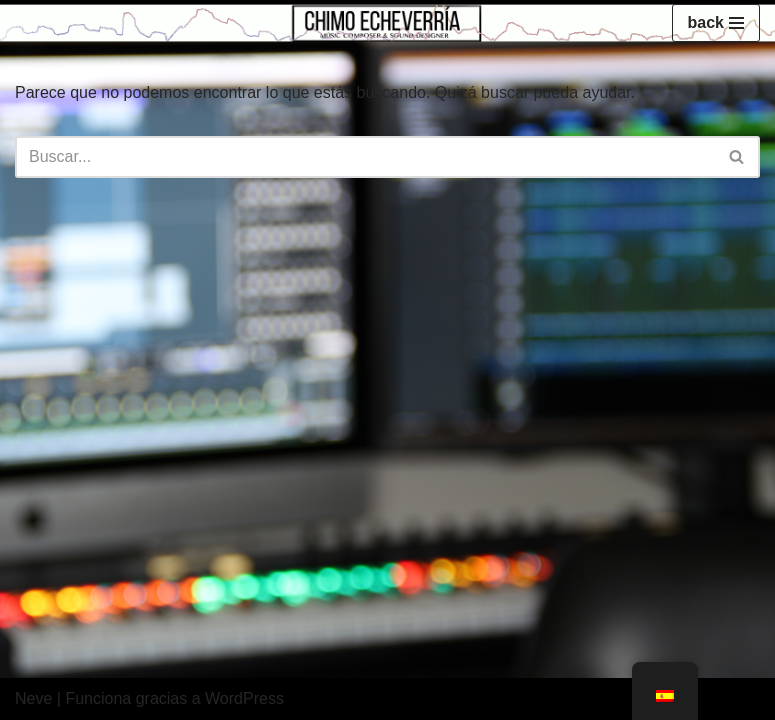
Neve (33, 698)
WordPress (244, 698)
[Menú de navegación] (716, 23)
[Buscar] (365, 157)
